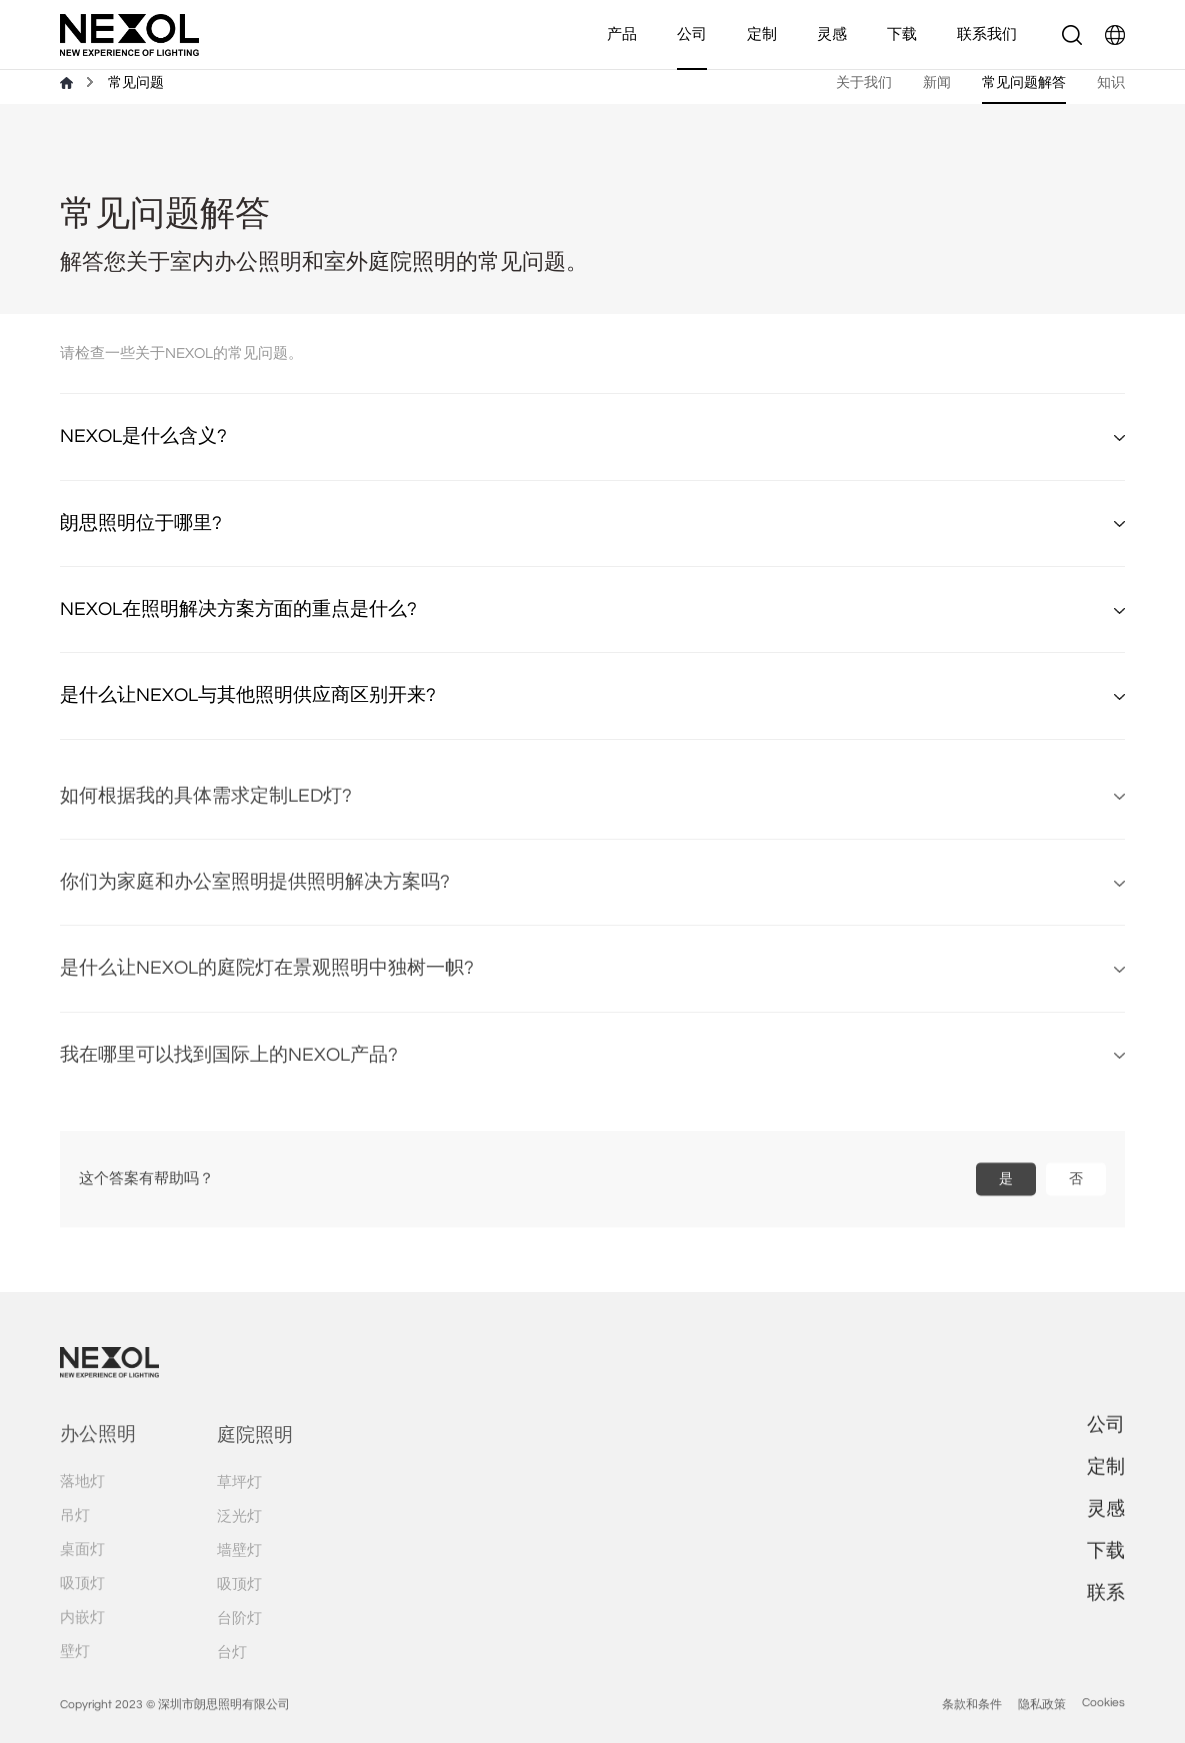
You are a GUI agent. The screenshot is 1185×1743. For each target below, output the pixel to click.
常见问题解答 (1024, 82)
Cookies (1103, 1723)
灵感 (832, 34)
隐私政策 (1042, 1725)
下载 (902, 34)
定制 (762, 34)
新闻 (937, 82)
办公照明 (98, 1456)
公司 (692, 34)
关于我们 (864, 82)
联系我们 (987, 34)
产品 (622, 34)
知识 (1111, 82)
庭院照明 (255, 1457)
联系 (1106, 1606)
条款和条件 (972, 1725)
